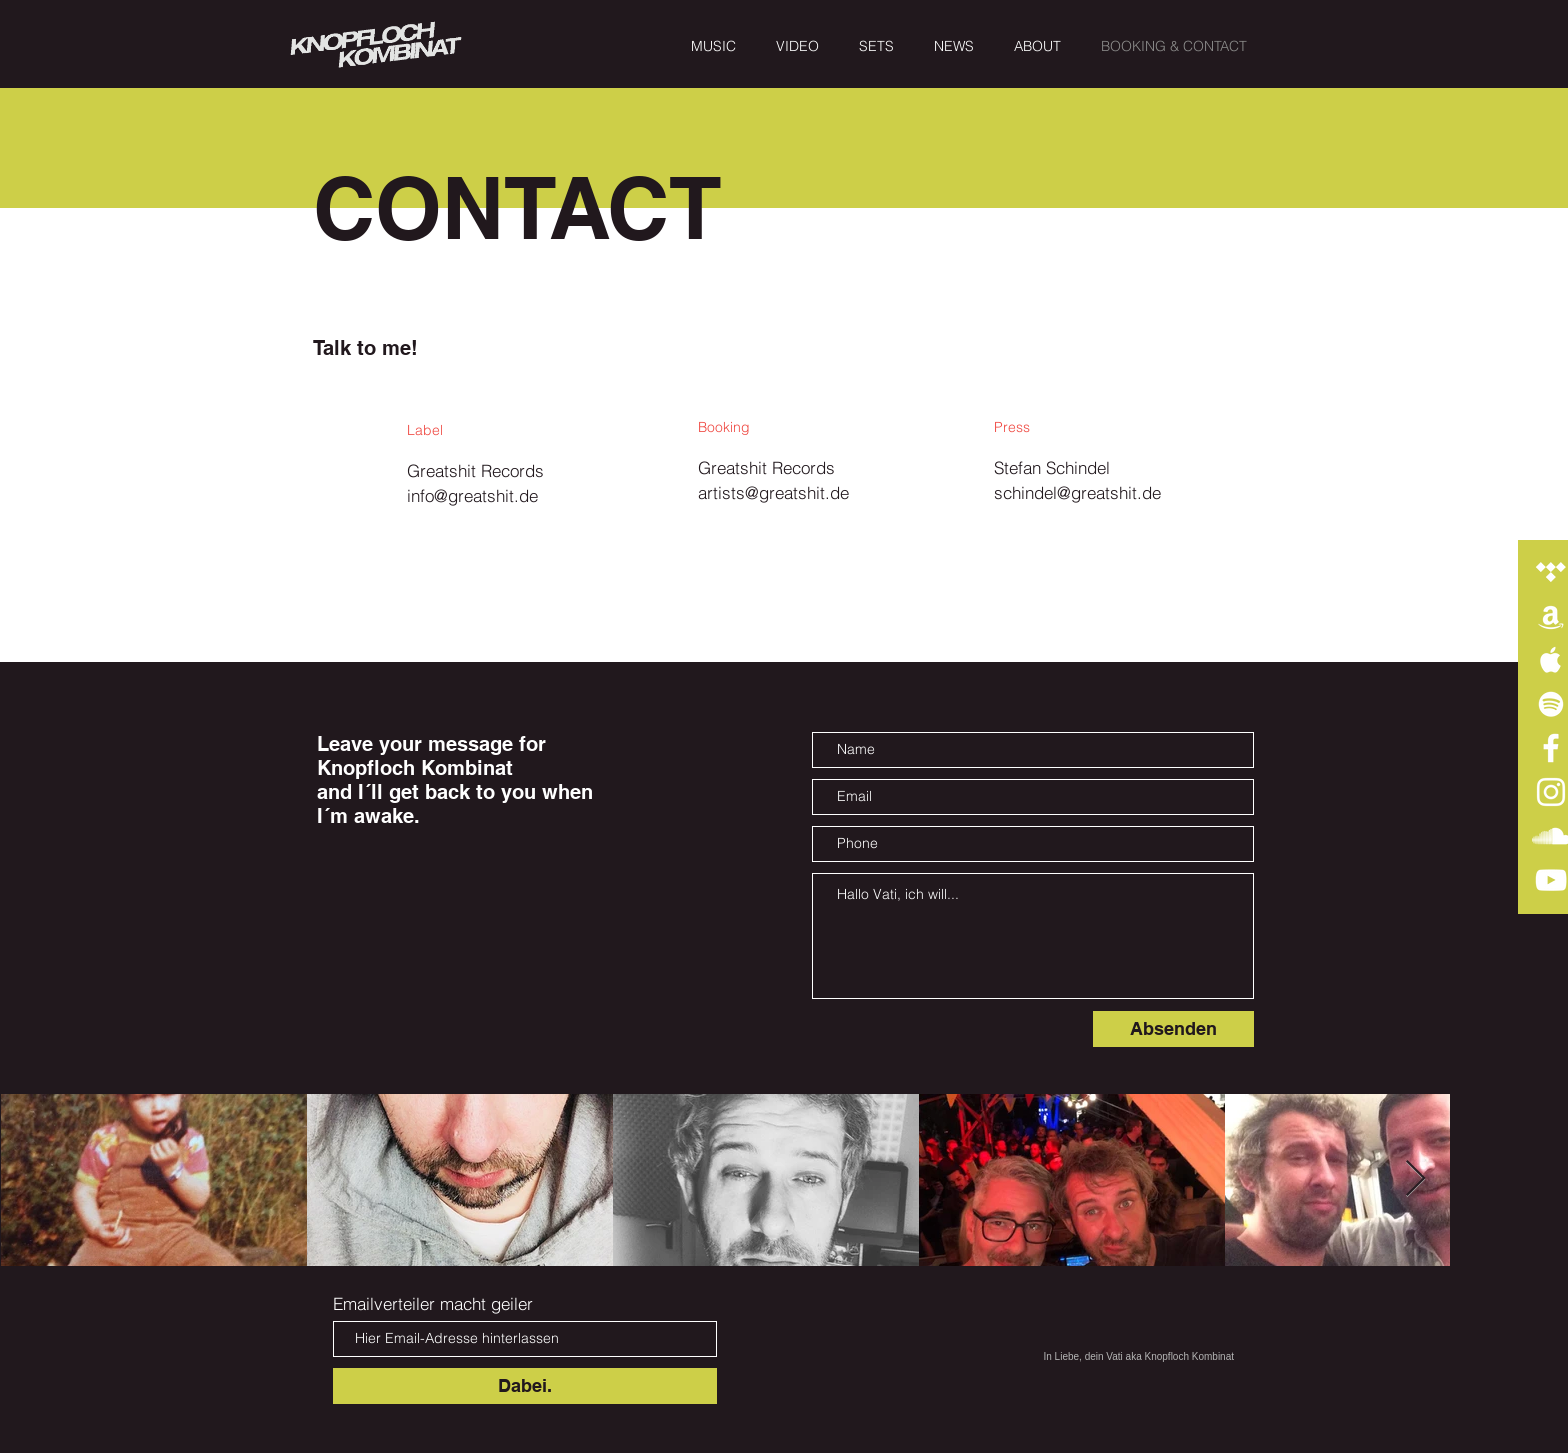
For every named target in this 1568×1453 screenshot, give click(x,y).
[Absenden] (1173, 1029)
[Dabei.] (525, 1386)
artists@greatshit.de (773, 492)
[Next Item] (1415, 1179)
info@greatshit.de (472, 495)
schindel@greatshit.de (1077, 492)
